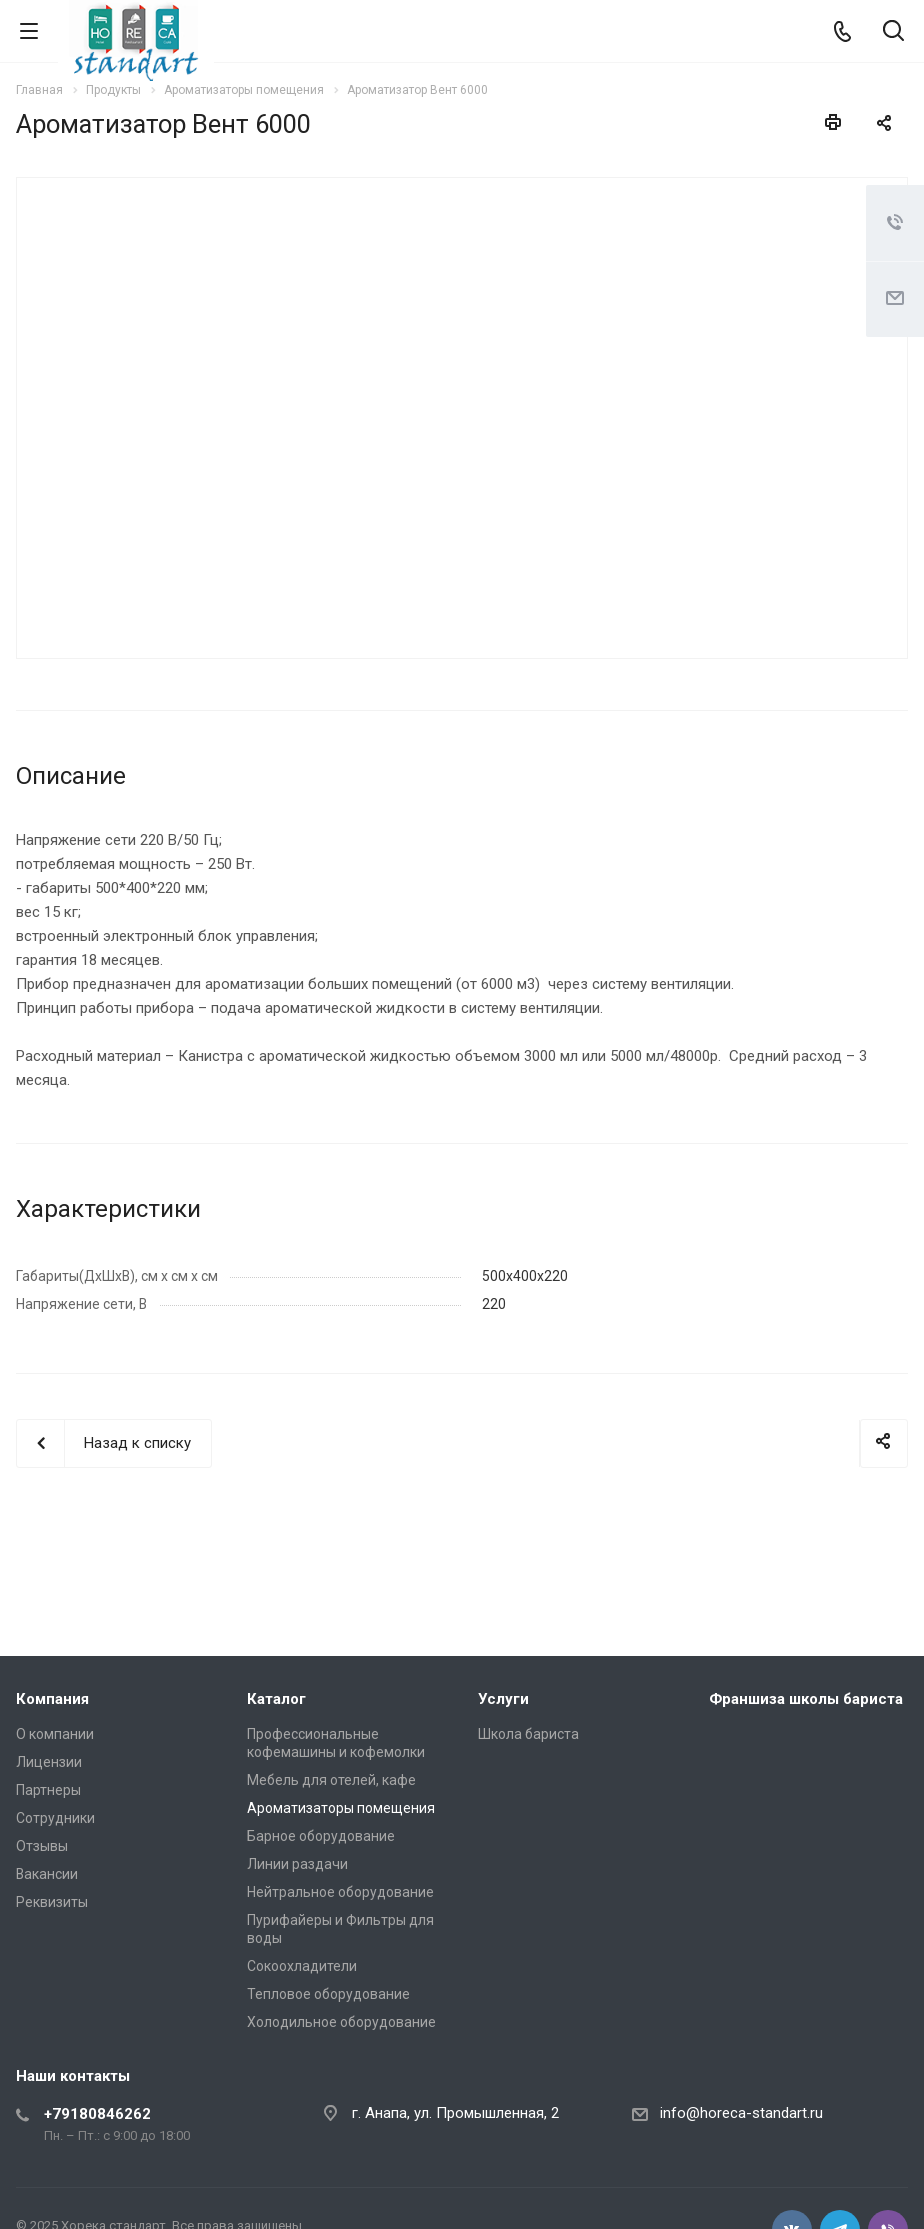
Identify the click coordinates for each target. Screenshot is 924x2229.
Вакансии (47, 1874)
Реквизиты (52, 1902)
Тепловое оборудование (328, 1994)
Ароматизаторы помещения (341, 1808)
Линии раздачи (297, 1864)
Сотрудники (55, 1818)
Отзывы (42, 1846)
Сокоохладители (302, 1966)
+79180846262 (97, 2114)
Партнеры (48, 1790)
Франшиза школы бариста (806, 1699)
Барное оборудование (321, 1836)
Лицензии (49, 1762)
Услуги (503, 1699)
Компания (52, 1699)
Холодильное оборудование (341, 2022)
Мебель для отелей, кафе (331, 1780)
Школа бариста (528, 1734)
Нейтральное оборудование (340, 1892)
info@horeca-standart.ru (741, 2113)
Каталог (276, 1699)
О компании (55, 1734)
